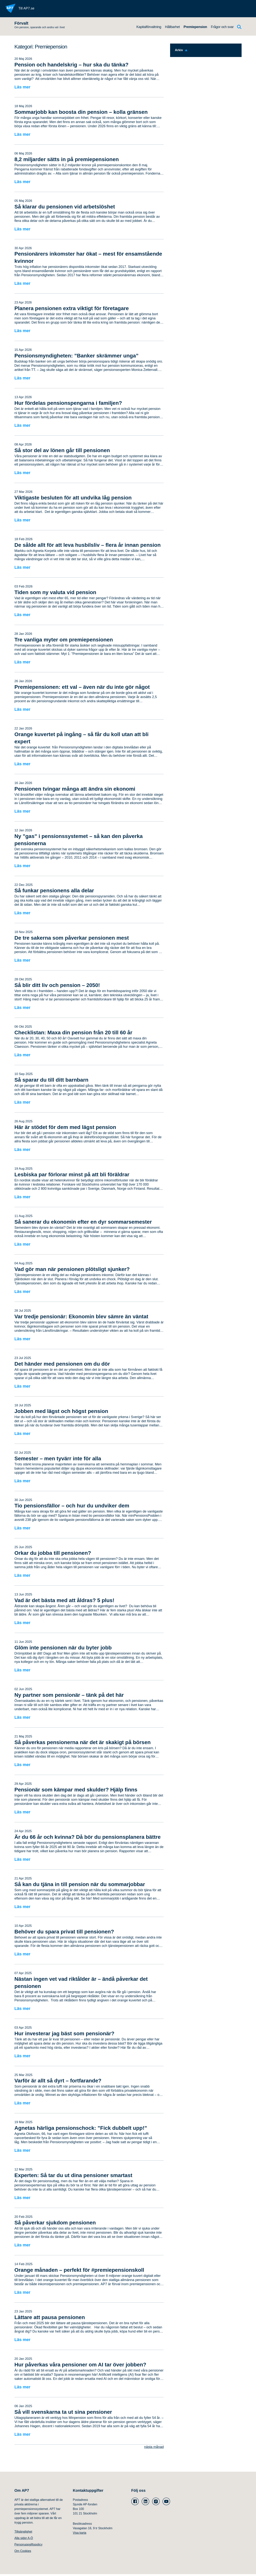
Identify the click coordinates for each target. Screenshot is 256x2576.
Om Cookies (22, 2552)
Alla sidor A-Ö (23, 2540)
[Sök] (239, 27)
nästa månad (154, 2448)
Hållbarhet (172, 27)
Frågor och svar (222, 27)
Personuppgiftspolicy (28, 2546)
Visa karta (79, 2534)
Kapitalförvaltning (148, 27)
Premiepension (195, 27)
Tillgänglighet (23, 2533)
